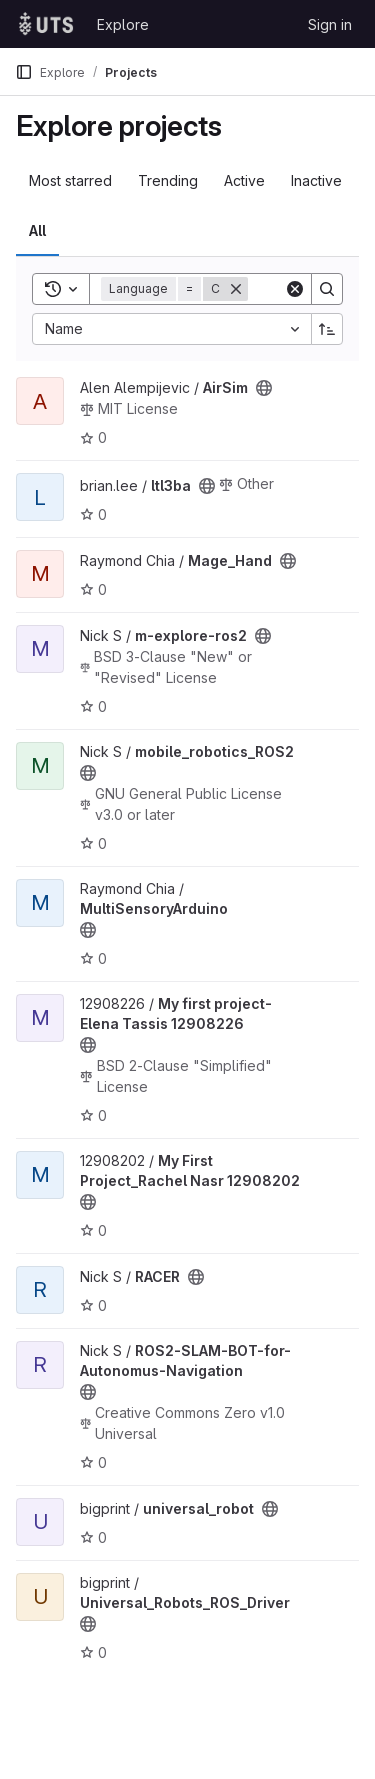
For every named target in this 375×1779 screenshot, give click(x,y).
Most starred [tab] (70, 180)
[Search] (327, 289)
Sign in (330, 24)
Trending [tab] (168, 180)
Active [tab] (244, 180)
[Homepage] (46, 24)
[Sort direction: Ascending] (327, 329)
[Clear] (295, 289)
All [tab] (37, 230)
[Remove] (236, 289)
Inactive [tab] (316, 180)
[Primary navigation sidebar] (24, 72)
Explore (123, 24)
